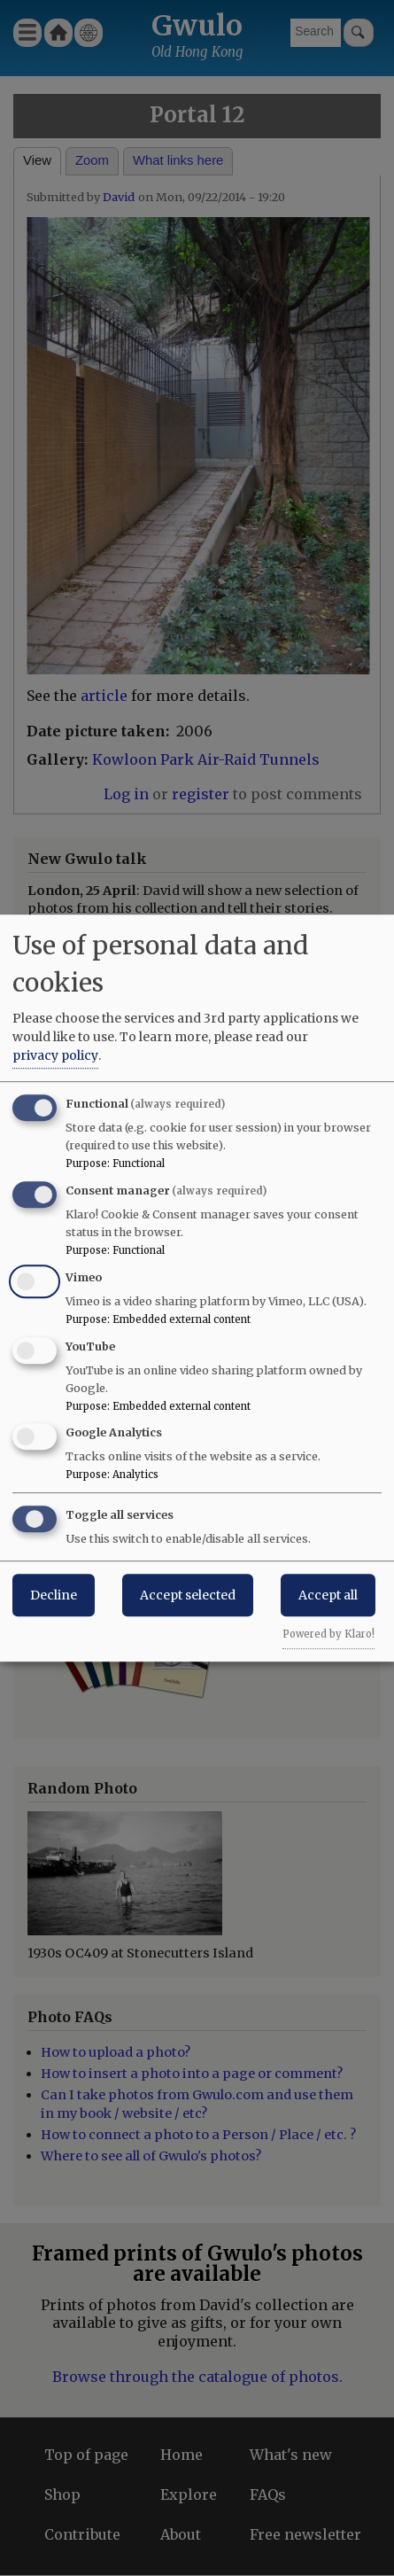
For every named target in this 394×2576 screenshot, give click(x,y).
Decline (53, 1595)
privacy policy (55, 1055)
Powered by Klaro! (328, 1634)
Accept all (328, 1595)
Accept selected (188, 1595)
